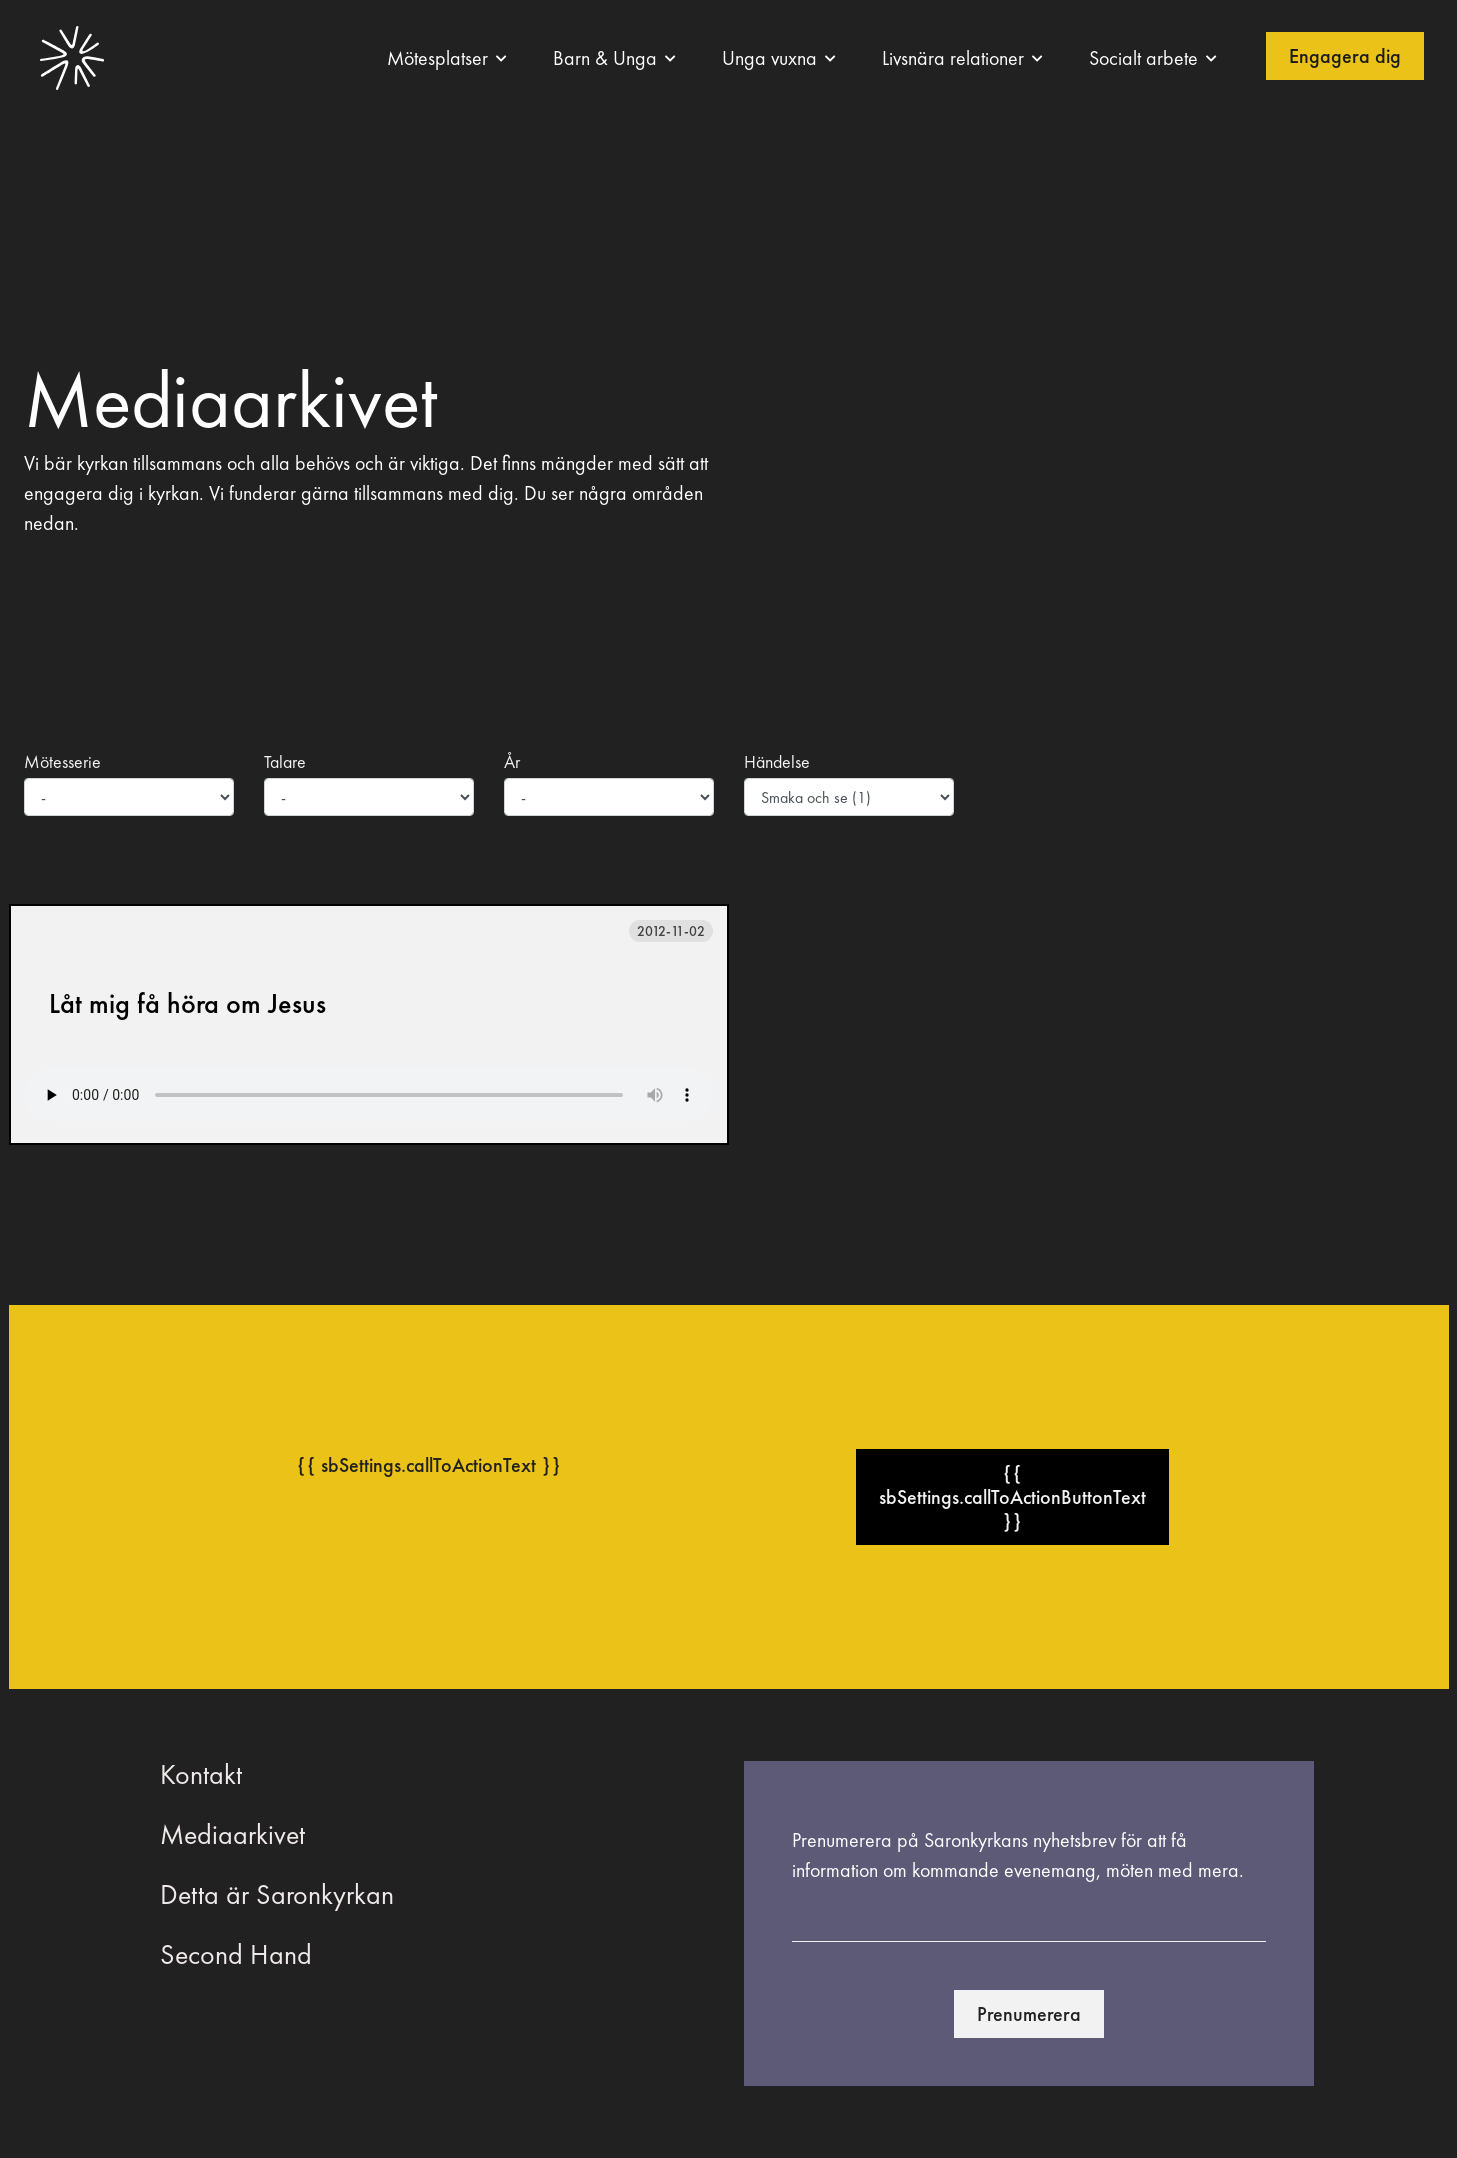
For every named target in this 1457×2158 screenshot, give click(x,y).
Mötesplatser (437, 58)
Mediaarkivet (232, 1834)
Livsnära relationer (953, 58)
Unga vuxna (769, 58)
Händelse (777, 761)
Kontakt (201, 1774)
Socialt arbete (1143, 58)
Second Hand (236, 1954)
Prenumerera (1029, 2014)
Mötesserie (62, 761)
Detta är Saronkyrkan (277, 1894)
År (512, 761)
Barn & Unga (605, 58)
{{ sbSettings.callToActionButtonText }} (1012, 1497)
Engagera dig (1345, 56)
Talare (285, 761)
